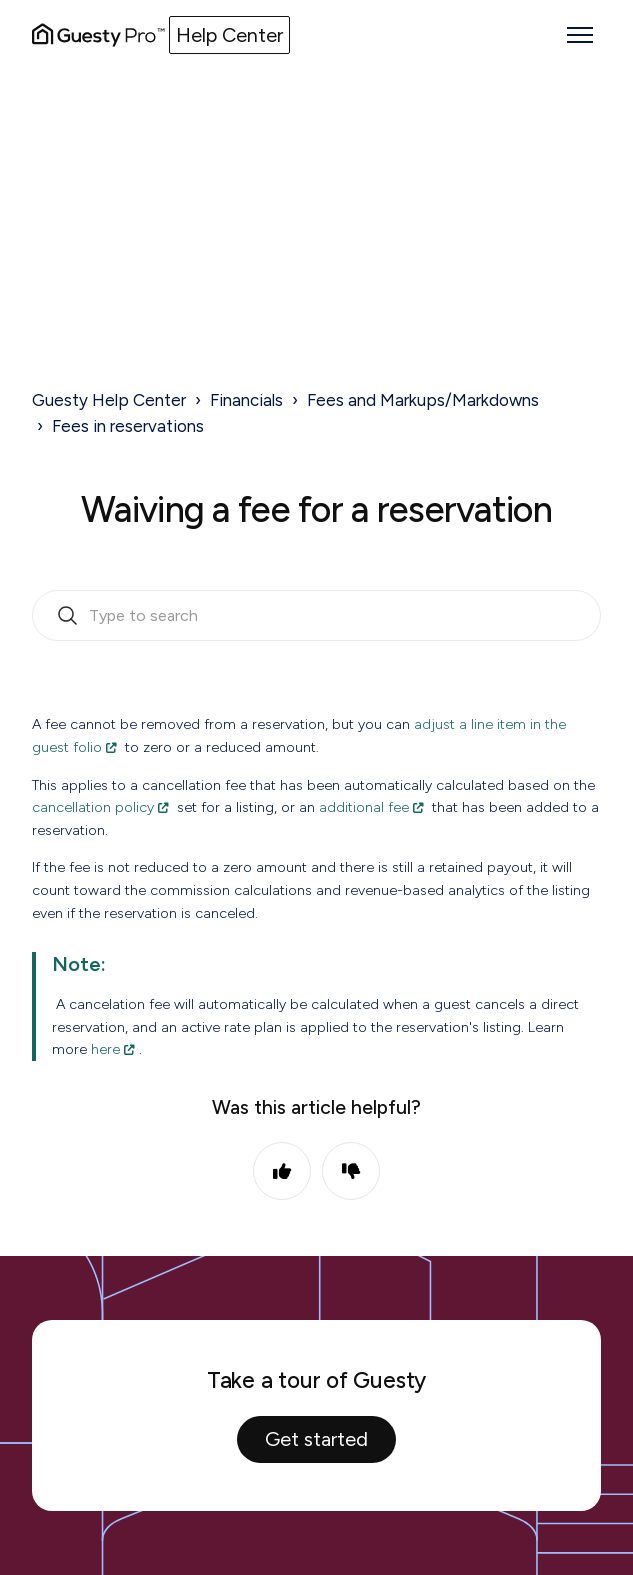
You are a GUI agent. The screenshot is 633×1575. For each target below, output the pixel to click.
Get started (316, 1439)
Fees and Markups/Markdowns (423, 400)
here (105, 1049)
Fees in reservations (128, 426)
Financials (246, 400)
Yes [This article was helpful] (282, 1171)
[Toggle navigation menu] (580, 35)
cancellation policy (93, 807)
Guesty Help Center (109, 400)
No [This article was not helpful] (351, 1171)
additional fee (364, 807)
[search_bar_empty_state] (316, 616)
